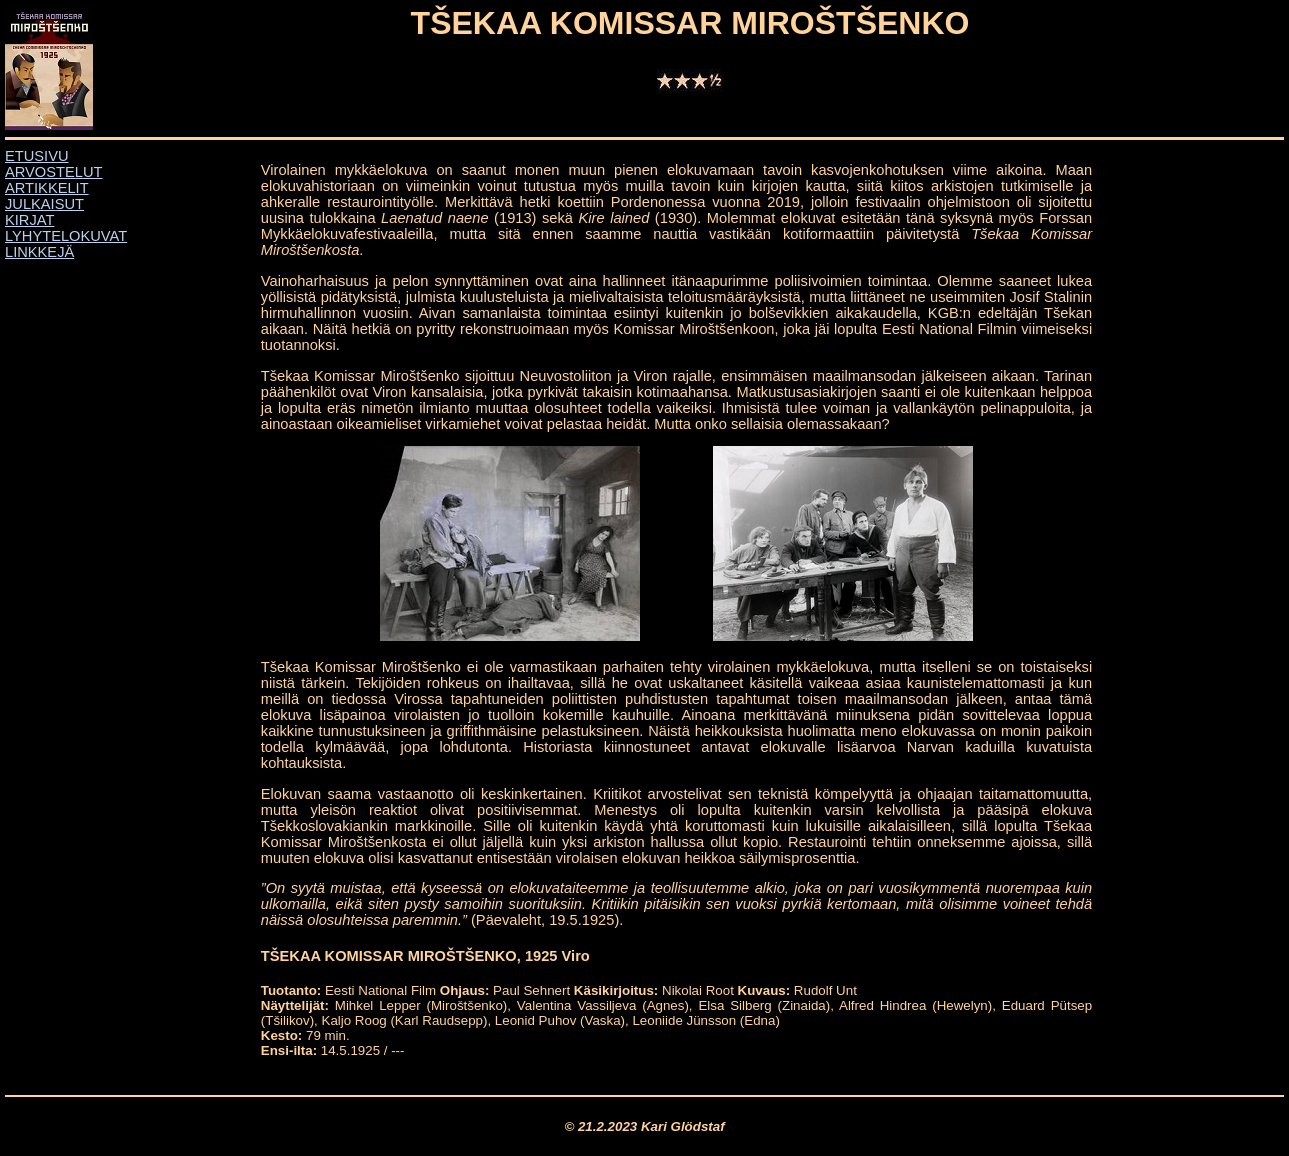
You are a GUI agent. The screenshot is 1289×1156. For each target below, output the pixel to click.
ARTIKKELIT (47, 188)
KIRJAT (29, 220)
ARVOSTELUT (53, 172)
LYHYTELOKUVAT (66, 236)
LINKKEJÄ (39, 252)
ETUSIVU (37, 156)
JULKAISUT (44, 204)
